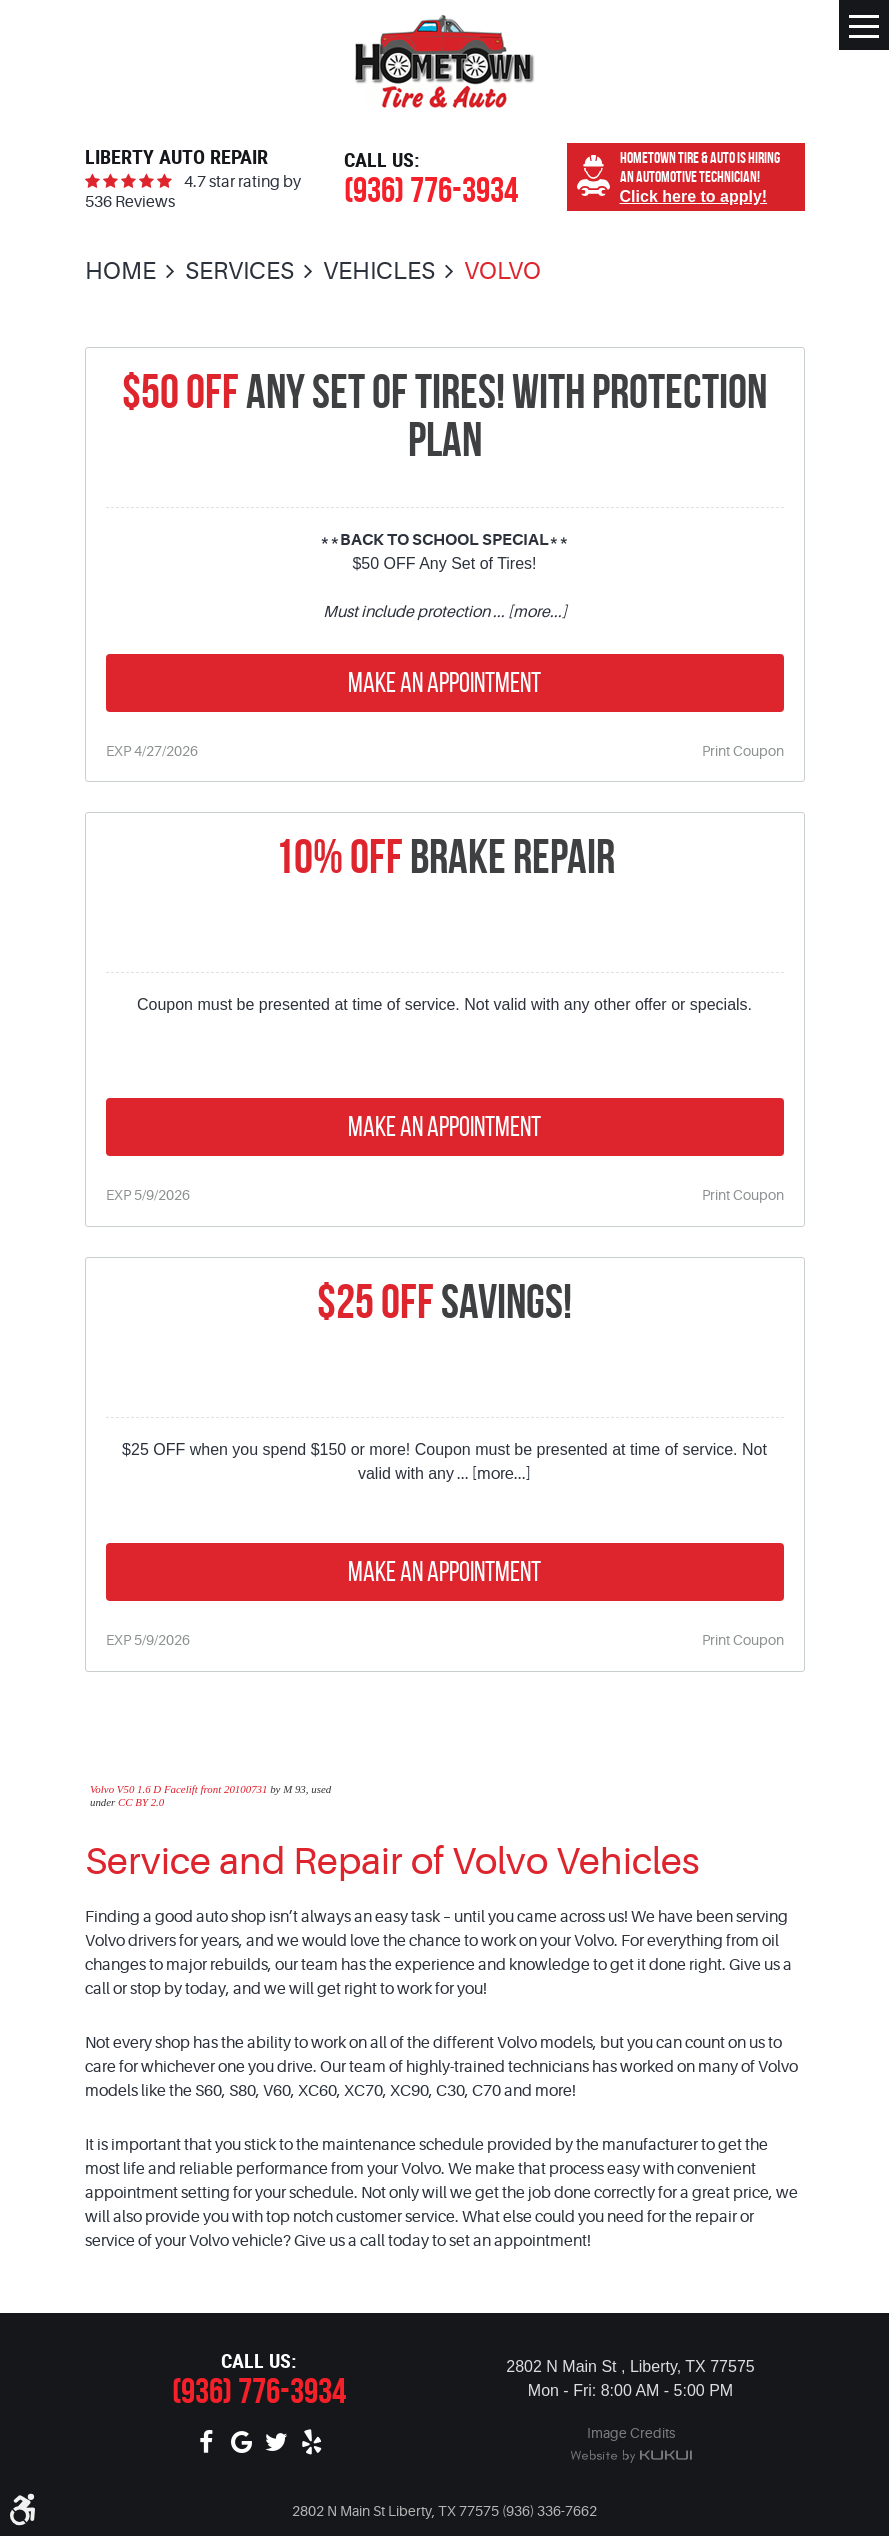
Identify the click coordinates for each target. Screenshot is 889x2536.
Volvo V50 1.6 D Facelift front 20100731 (179, 1789)
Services (239, 271)
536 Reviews (130, 202)
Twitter (276, 2443)
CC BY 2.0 (141, 1802)
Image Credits (631, 2433)
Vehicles (379, 271)
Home (120, 271)
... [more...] (528, 612)
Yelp (311, 2443)
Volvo (502, 271)
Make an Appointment (444, 682)
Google (241, 2443)
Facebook (206, 2443)
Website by (631, 2457)
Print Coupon (743, 751)
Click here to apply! (694, 196)
